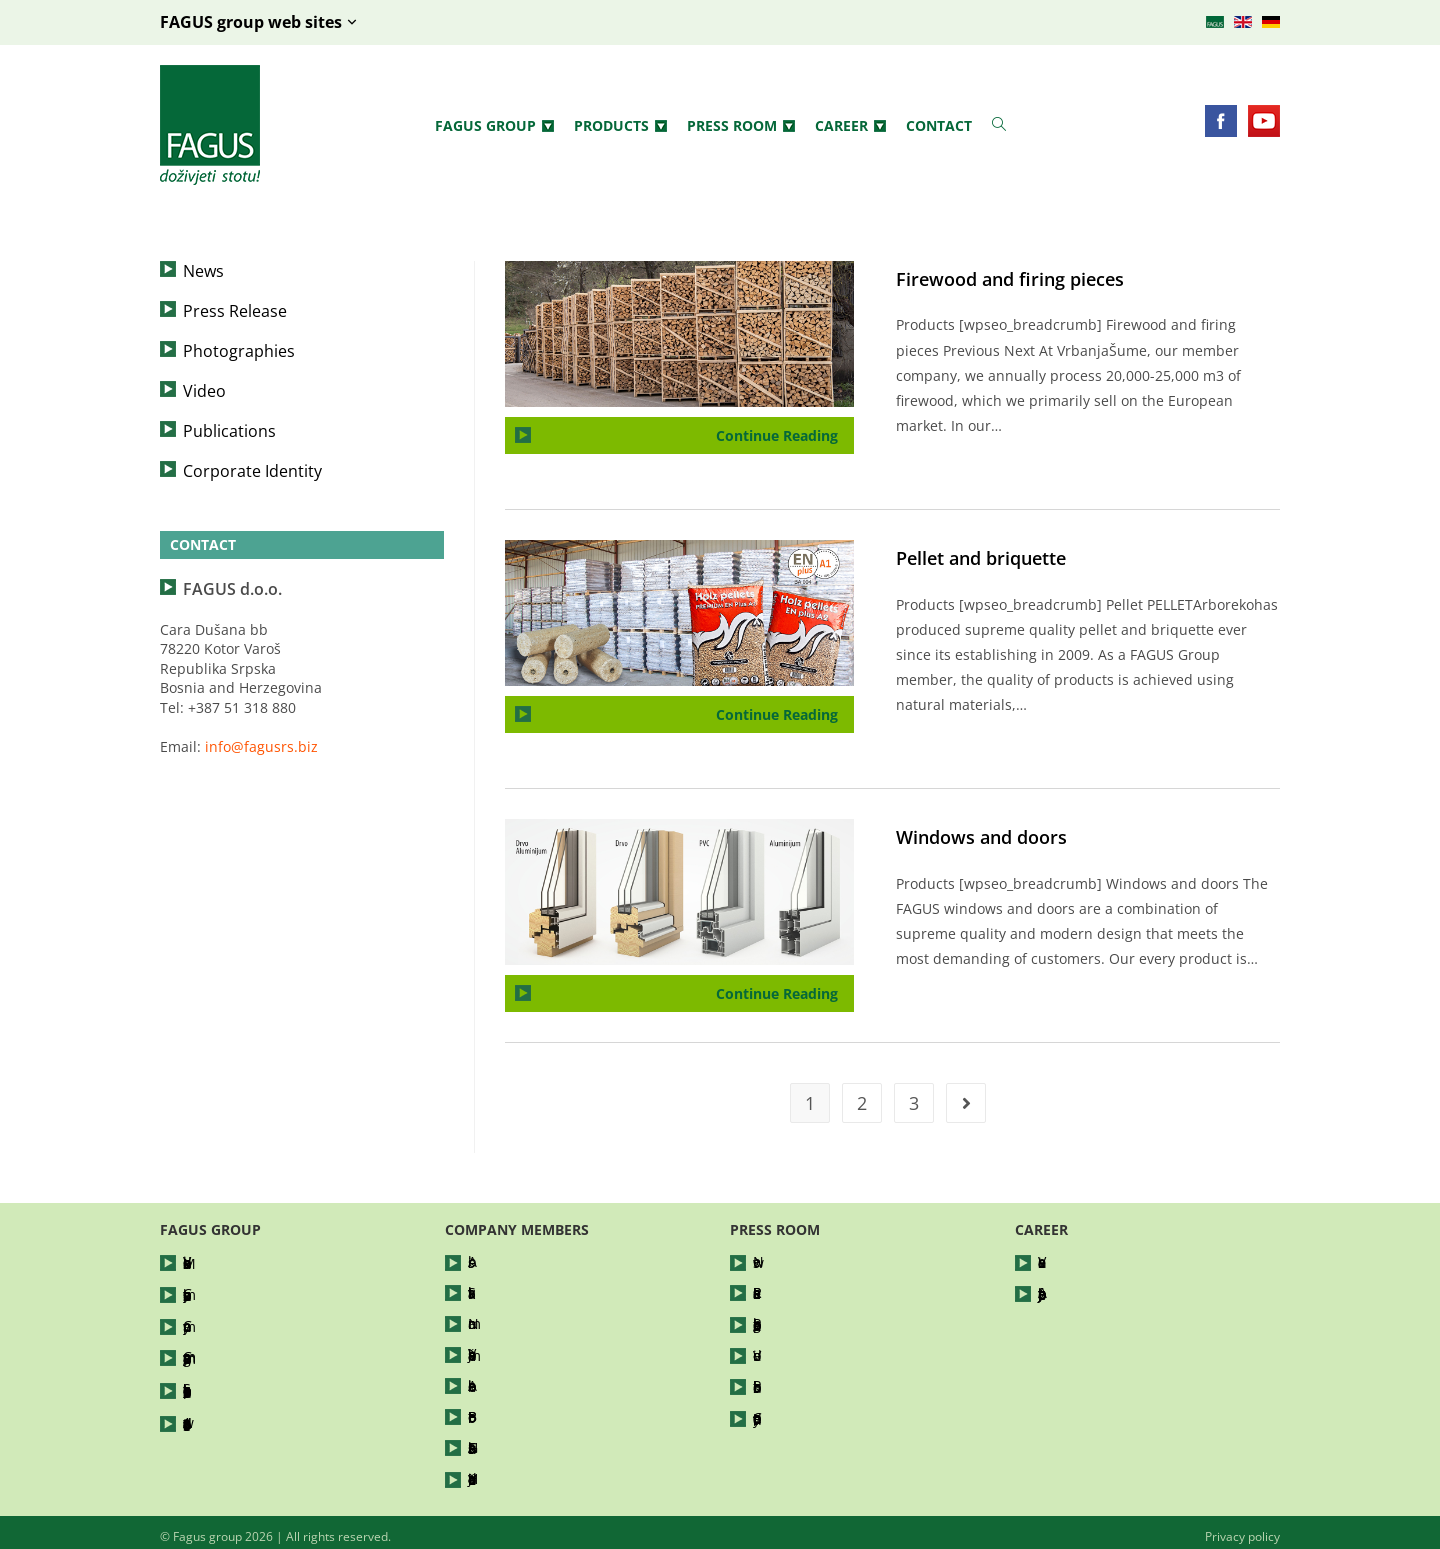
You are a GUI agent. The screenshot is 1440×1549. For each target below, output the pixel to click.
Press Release (235, 311)
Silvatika (495, 1291)
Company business (246, 1291)
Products (620, 126)
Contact (939, 125)
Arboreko (498, 1381)
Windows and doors (981, 837)
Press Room (741, 126)
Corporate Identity (252, 471)
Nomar (491, 1321)
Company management (261, 1351)
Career (850, 126)
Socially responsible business (281, 1381)
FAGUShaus (506, 1441)
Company (214, 1321)
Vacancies (1071, 1261)
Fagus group (494, 126)
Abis (482, 1261)
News (203, 271)
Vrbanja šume (514, 1351)
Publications (229, 431)
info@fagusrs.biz (261, 746)
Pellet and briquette (981, 558)
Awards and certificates (261, 1411)
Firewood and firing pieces (1010, 279)
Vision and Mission (246, 1261)
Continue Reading (785, 431)
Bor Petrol (501, 1411)
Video (204, 391)
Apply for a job (1087, 1291)
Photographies (239, 351)
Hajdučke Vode (517, 1471)
